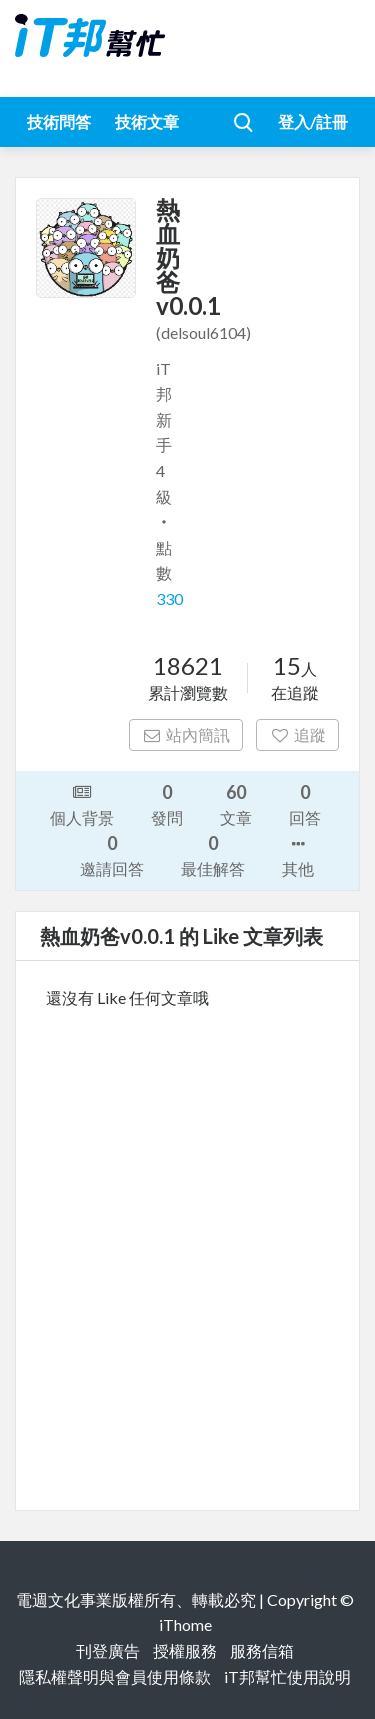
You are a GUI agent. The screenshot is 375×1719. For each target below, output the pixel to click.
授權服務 (185, 1650)
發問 (167, 803)
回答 (305, 803)
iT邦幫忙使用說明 (287, 1676)
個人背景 (82, 803)
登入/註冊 (313, 121)
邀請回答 (112, 854)
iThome (185, 1624)
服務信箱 (262, 1650)
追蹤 (297, 734)
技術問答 (59, 121)
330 (169, 598)
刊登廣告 (108, 1650)
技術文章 (147, 121)
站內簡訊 (186, 734)
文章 (236, 803)
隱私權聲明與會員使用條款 (115, 1676)
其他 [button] (298, 855)
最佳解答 (213, 854)
